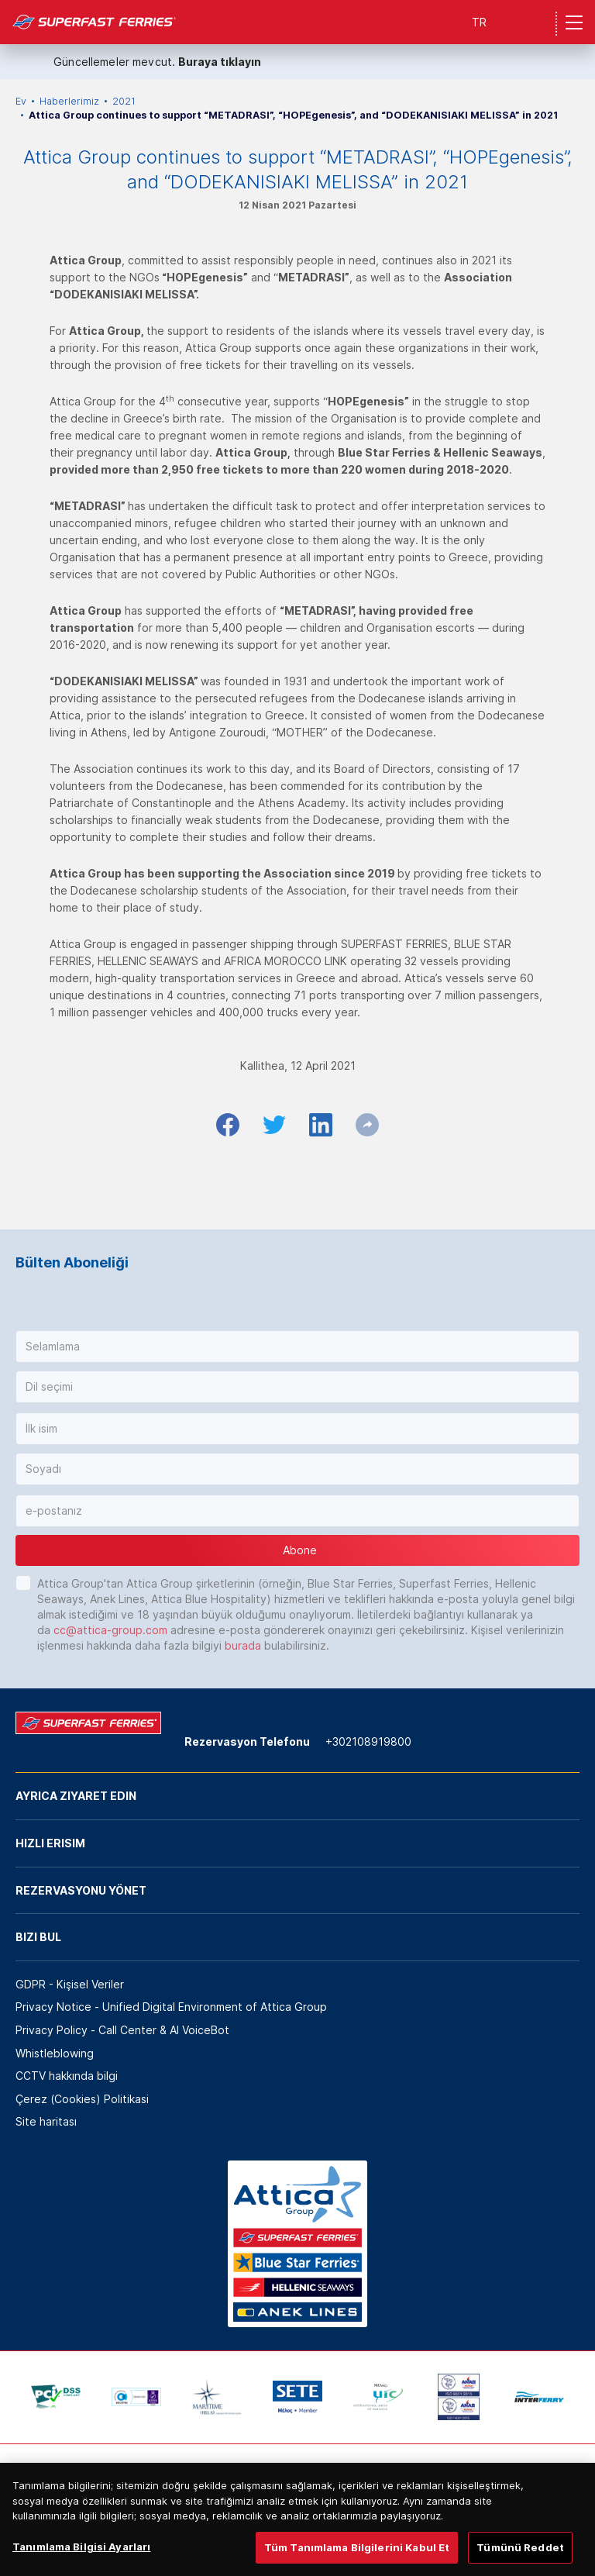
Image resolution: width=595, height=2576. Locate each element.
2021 (124, 101)
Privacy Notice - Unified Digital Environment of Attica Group (171, 2006)
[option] (56, 2397)
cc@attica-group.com (110, 1629)
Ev (20, 101)
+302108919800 (368, 1741)
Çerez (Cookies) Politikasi (82, 2098)
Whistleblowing (54, 2053)
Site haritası (46, 2121)
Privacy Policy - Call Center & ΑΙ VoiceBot (122, 2029)
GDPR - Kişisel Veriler (69, 1984)
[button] (297, 1346)
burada (243, 1645)
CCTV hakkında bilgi (66, 2075)
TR (479, 22)
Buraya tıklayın (219, 61)
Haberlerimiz (69, 101)
